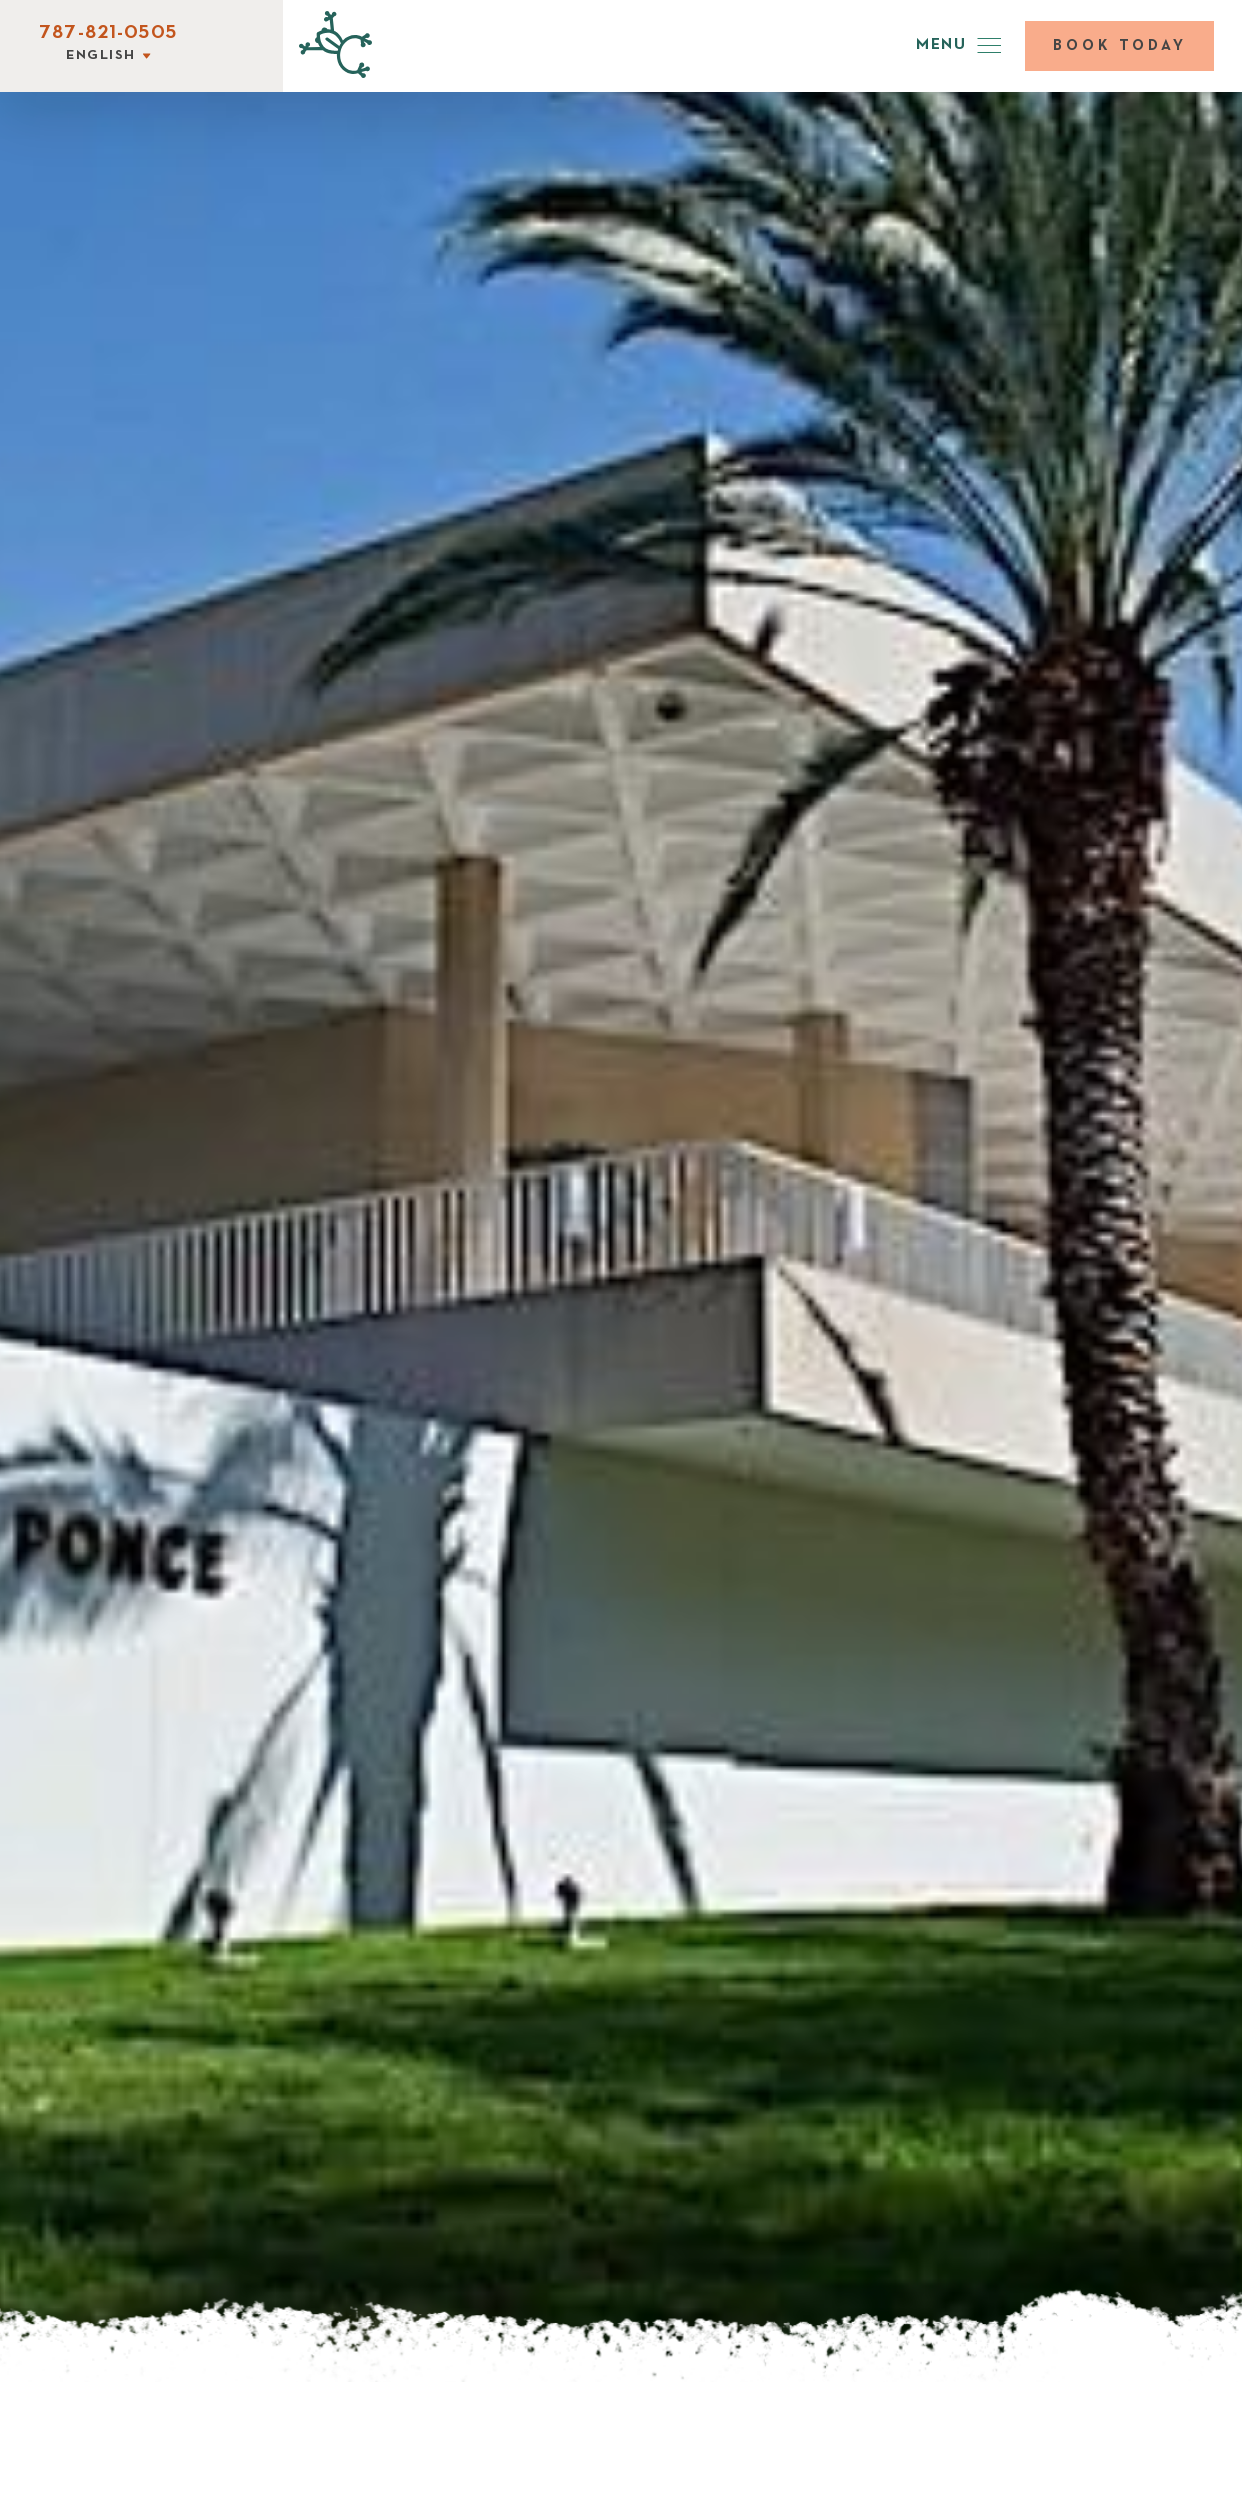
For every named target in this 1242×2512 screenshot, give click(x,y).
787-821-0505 (108, 33)
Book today (1120, 45)
